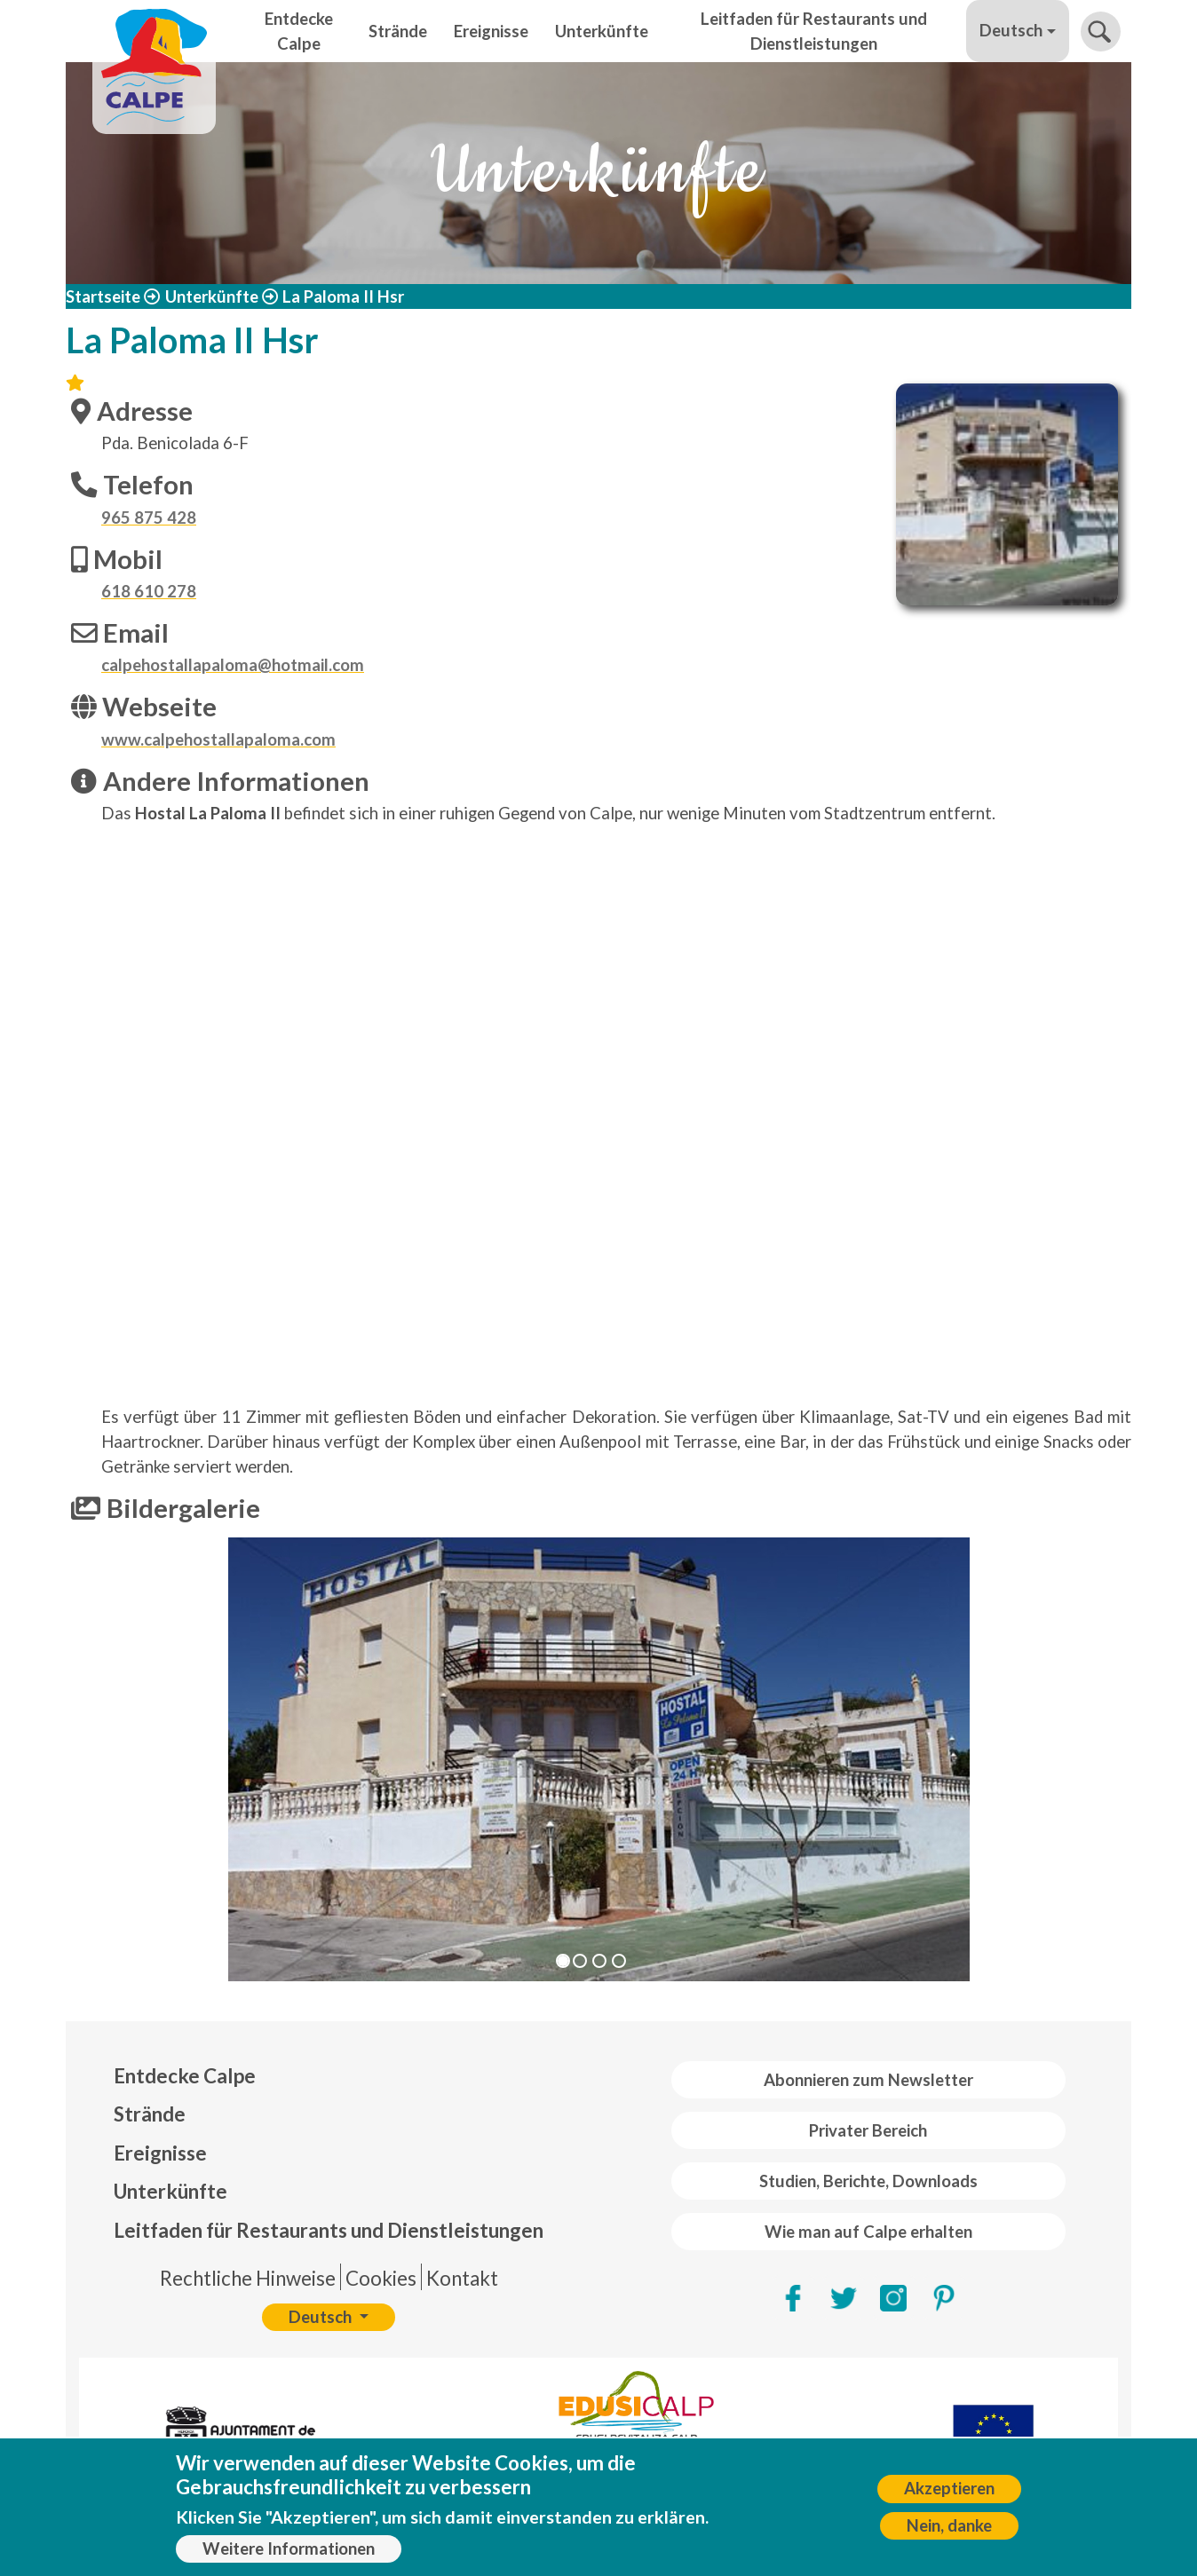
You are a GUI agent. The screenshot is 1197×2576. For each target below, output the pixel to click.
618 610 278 (148, 591)
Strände (398, 31)
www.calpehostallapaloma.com (218, 739)
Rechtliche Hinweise (248, 2278)
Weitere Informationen (288, 2548)
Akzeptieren (949, 2488)
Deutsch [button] (1010, 30)
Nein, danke (949, 2525)
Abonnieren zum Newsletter (868, 2080)
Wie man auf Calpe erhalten (868, 2231)
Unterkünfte (601, 31)
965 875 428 (148, 517)
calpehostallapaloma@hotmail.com (232, 665)
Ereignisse (491, 31)
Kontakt (462, 2278)
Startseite (103, 296)
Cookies (380, 2278)
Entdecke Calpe (299, 31)
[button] (146, 1759)
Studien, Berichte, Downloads (868, 2181)
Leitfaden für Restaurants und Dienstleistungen (814, 31)
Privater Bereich (868, 2130)
